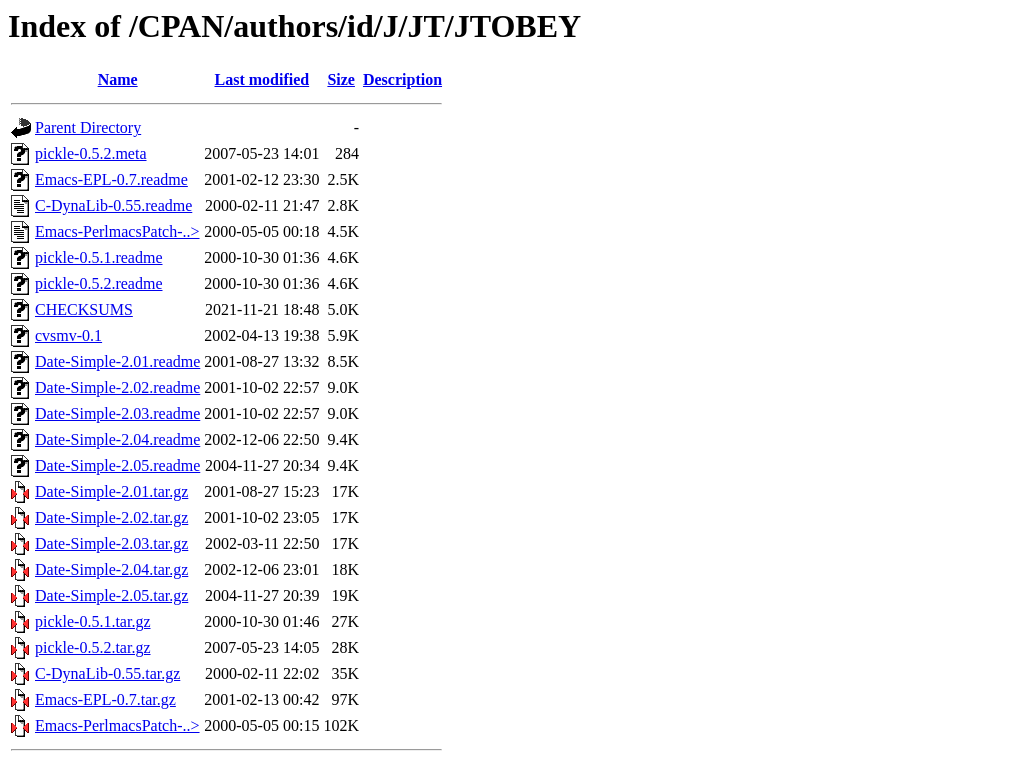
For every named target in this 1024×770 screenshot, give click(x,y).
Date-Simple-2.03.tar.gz (111, 543)
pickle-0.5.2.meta (91, 153)
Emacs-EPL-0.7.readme (111, 179)
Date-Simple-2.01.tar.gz (111, 491)
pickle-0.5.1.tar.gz (93, 621)
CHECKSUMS (84, 309)
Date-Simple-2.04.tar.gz (111, 569)
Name (118, 79)
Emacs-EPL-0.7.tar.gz (105, 699)
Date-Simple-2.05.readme (117, 465)
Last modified (262, 79)
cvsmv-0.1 (68, 335)
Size (341, 79)
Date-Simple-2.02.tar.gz (111, 517)
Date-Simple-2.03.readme (117, 413)
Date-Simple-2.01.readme (117, 361)
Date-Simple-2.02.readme (117, 387)
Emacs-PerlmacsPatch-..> (117, 231)
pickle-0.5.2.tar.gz (93, 647)
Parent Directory (88, 127)
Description (402, 79)
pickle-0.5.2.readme (99, 283)
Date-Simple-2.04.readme (117, 439)
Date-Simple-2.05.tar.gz (111, 595)
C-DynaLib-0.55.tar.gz (107, 673)
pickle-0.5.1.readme (99, 257)
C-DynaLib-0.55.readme (113, 205)
